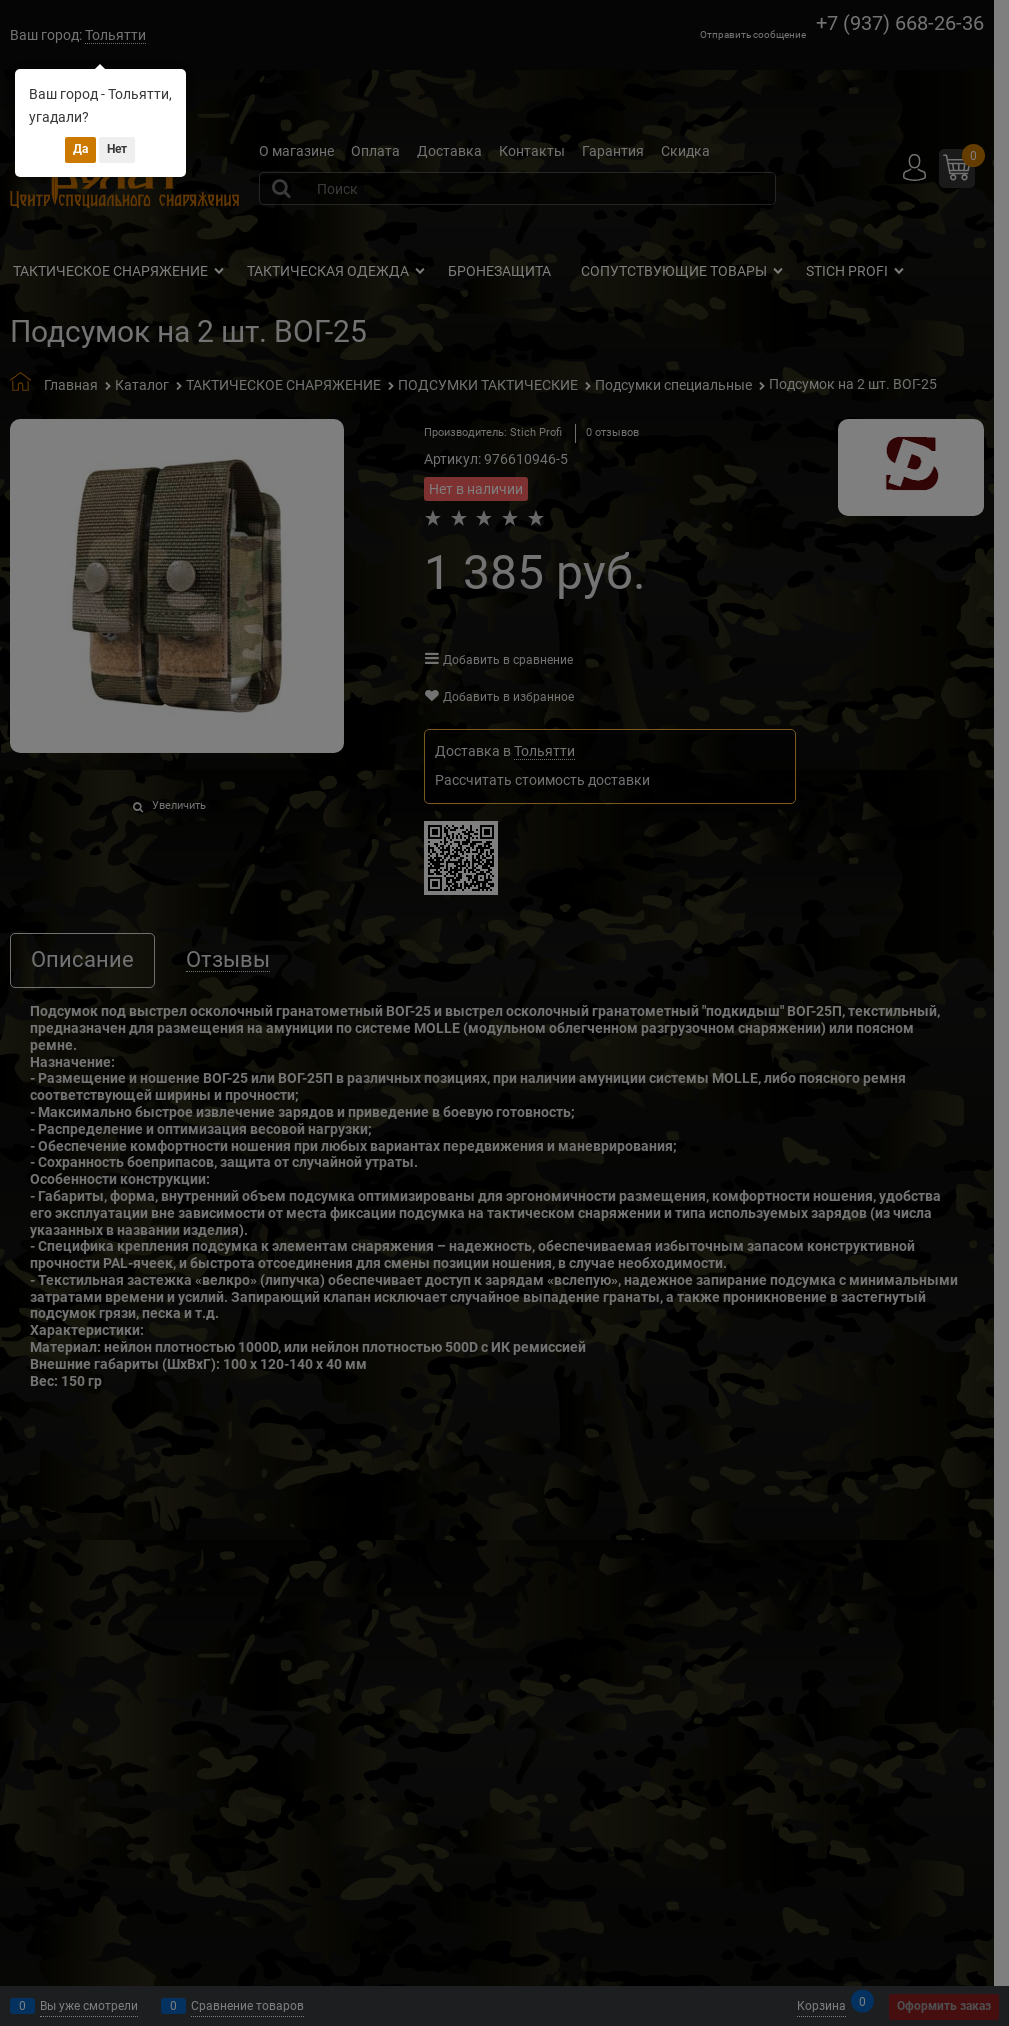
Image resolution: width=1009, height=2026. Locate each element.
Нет (117, 149)
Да (80, 149)
